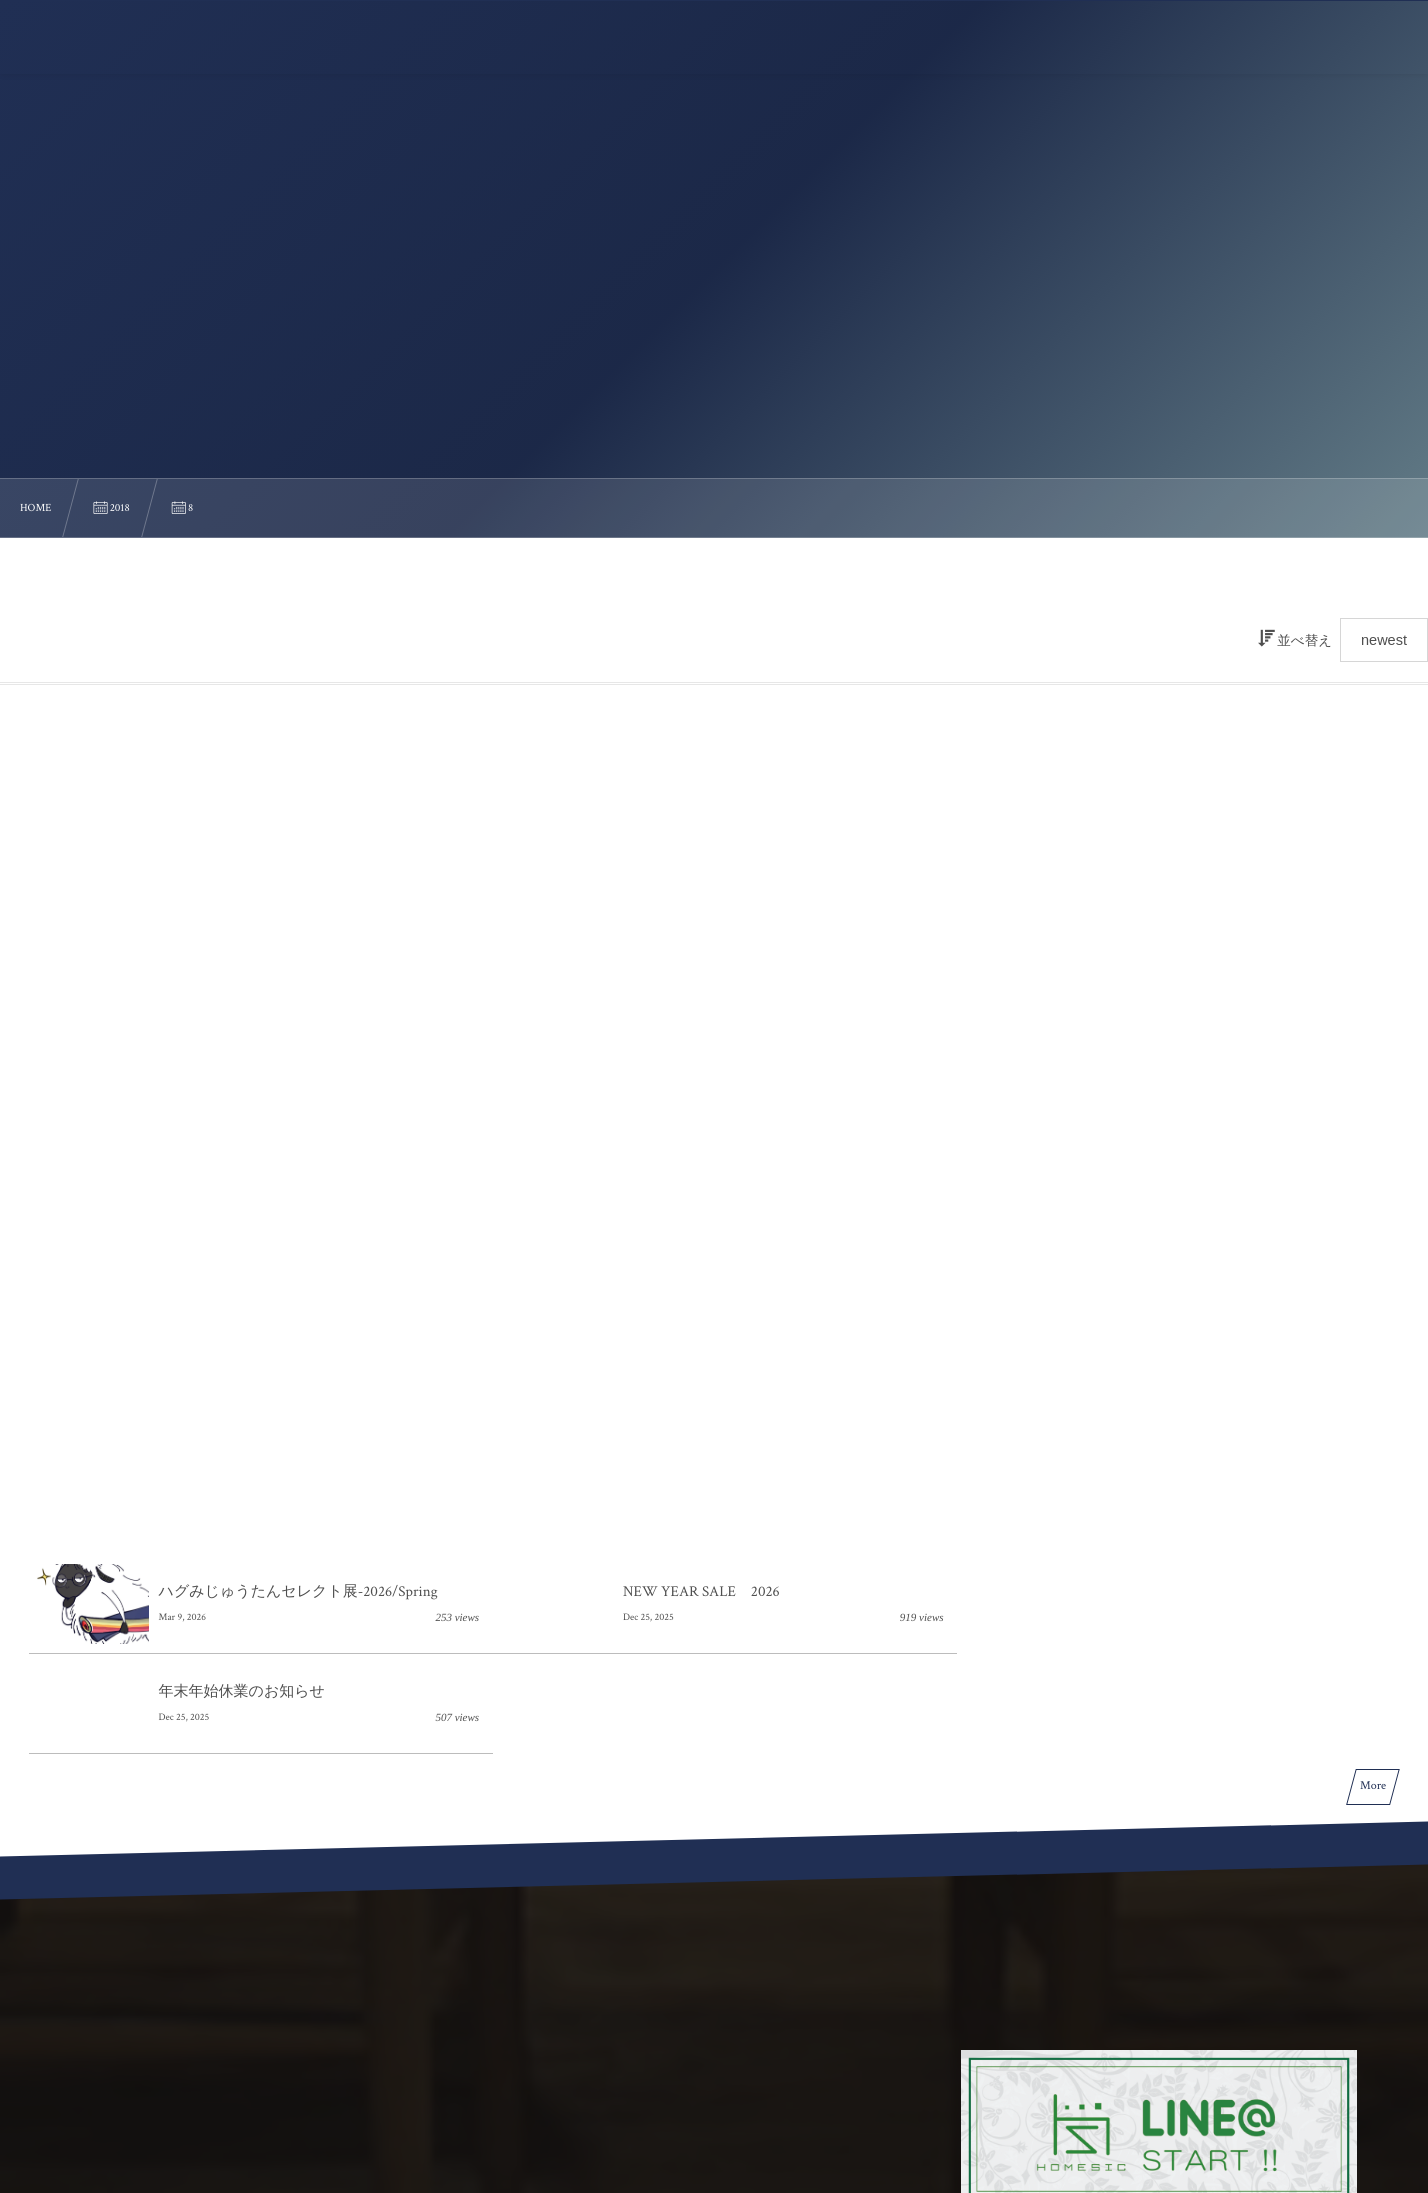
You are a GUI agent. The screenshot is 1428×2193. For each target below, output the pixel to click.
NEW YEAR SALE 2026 (693, 1274)
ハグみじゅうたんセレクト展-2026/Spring (298, 1274)
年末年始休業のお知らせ (1155, 1274)
